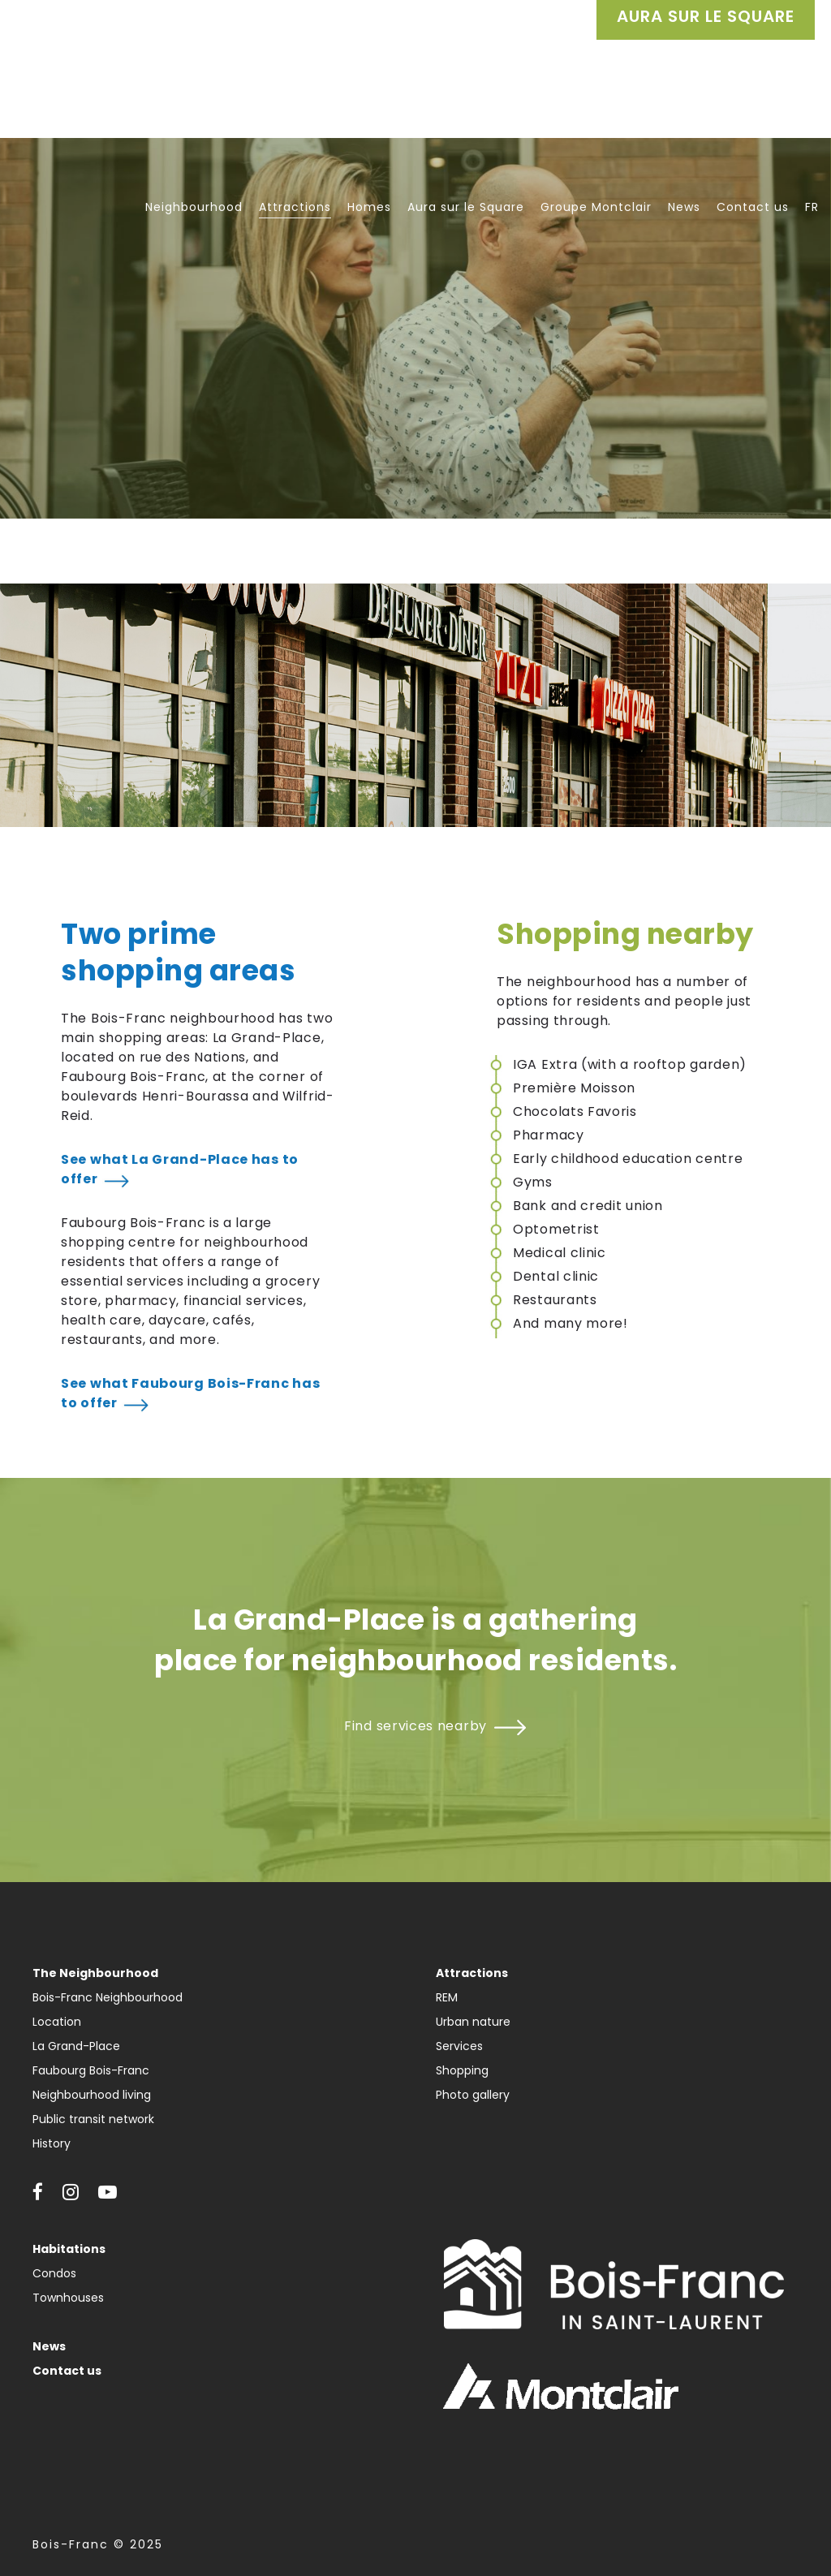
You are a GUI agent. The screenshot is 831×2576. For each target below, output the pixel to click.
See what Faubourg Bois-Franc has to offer (190, 1393)
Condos (54, 2273)
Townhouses (68, 2298)
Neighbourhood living (91, 2095)
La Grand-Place (76, 2046)
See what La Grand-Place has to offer (180, 1169)
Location (56, 2022)
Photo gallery (473, 2095)
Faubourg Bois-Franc (90, 2070)
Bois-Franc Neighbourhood (107, 1997)
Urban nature (473, 2022)
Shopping (462, 2070)
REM (447, 1997)
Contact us (66, 2371)
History (51, 2143)
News (49, 2346)
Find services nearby (415, 1726)
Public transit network (93, 2119)
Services (459, 2046)
